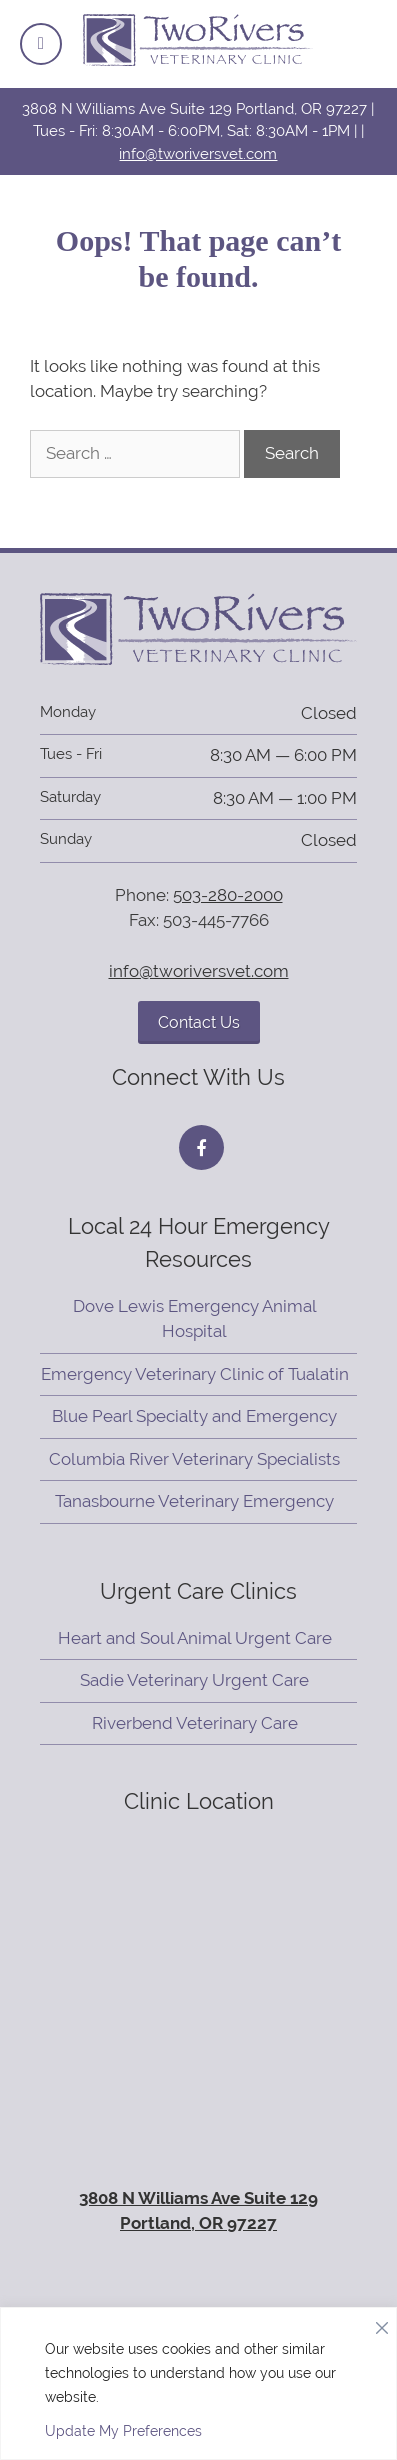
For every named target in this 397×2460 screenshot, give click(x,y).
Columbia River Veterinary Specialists (194, 1459)
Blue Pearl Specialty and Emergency (194, 1416)
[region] (198, 2383)
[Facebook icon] (201, 1147)
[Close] (382, 2323)
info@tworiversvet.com (198, 153)
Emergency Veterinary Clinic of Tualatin (195, 1374)
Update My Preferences (123, 2431)
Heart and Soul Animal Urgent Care (195, 1638)
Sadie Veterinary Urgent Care (194, 1680)
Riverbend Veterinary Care (195, 1723)
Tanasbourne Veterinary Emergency (194, 1501)
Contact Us (199, 1022)
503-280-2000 (228, 895)
